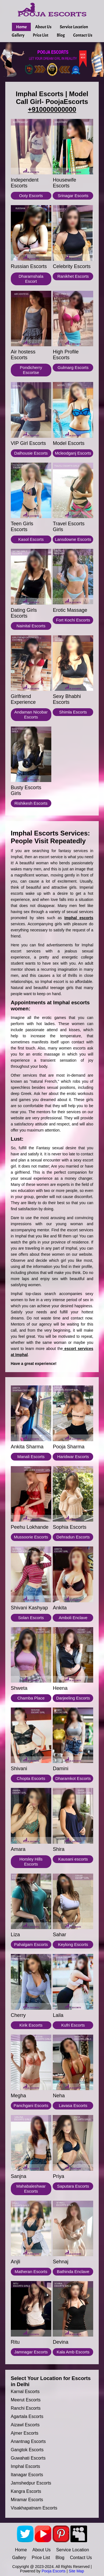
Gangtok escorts (27, 2449)
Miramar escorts (27, 2499)
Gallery (18, 35)
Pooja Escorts (53, 2571)
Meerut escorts (26, 2399)
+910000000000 (52, 109)
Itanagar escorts (27, 2474)
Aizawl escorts (25, 2424)
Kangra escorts (26, 2491)
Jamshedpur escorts (31, 2483)
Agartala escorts (27, 2416)
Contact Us (82, 35)
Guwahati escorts (28, 2458)
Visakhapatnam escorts (34, 2508)
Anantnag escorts (28, 2441)
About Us (43, 27)
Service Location (74, 27)
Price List (40, 35)
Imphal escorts (25, 2466)
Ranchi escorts (26, 2408)
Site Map (76, 2571)
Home (21, 27)
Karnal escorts (25, 2391)
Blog (61, 35)
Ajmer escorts (25, 2433)
